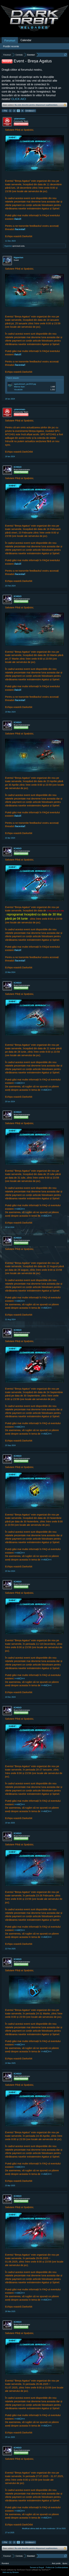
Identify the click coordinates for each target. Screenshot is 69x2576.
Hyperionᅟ (8, 246)
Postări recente (11, 46)
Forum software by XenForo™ (38, 2570)
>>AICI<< (19, 1083)
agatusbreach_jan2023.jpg (25, 384)
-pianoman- (20, 118)
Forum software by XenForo (13, 2570)
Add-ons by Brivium (11, 2572)
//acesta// (20, 229)
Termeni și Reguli (37, 2567)
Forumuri (9, 40)
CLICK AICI (18, 99)
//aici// (17, 219)
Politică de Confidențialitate (57, 2567)
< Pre (5, 111)
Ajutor (64, 2563)
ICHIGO (17, 467)
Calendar (25, 40)
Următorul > (30, 111)
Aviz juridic (56, 2563)
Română (5, 2563)
